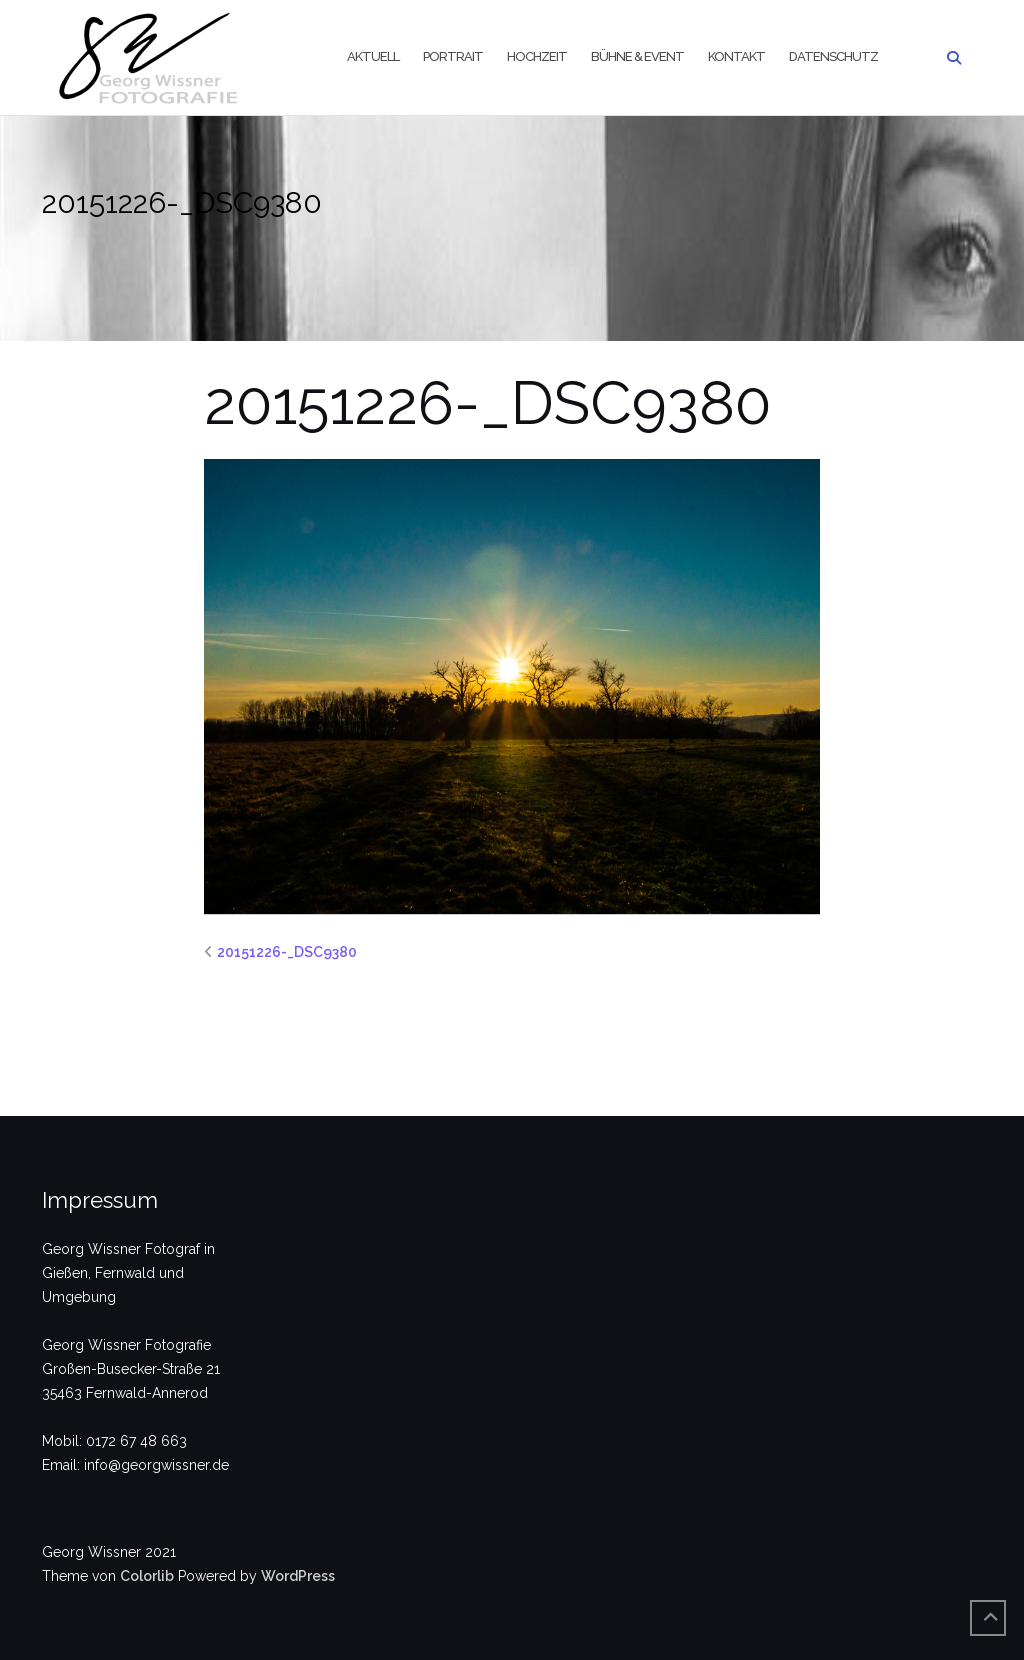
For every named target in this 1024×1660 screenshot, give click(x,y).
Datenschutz (833, 56)
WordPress (298, 1576)
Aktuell (373, 56)
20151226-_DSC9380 (287, 952)
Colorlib (147, 1576)
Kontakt (736, 56)
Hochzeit (537, 56)
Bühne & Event (637, 56)
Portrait (453, 56)
